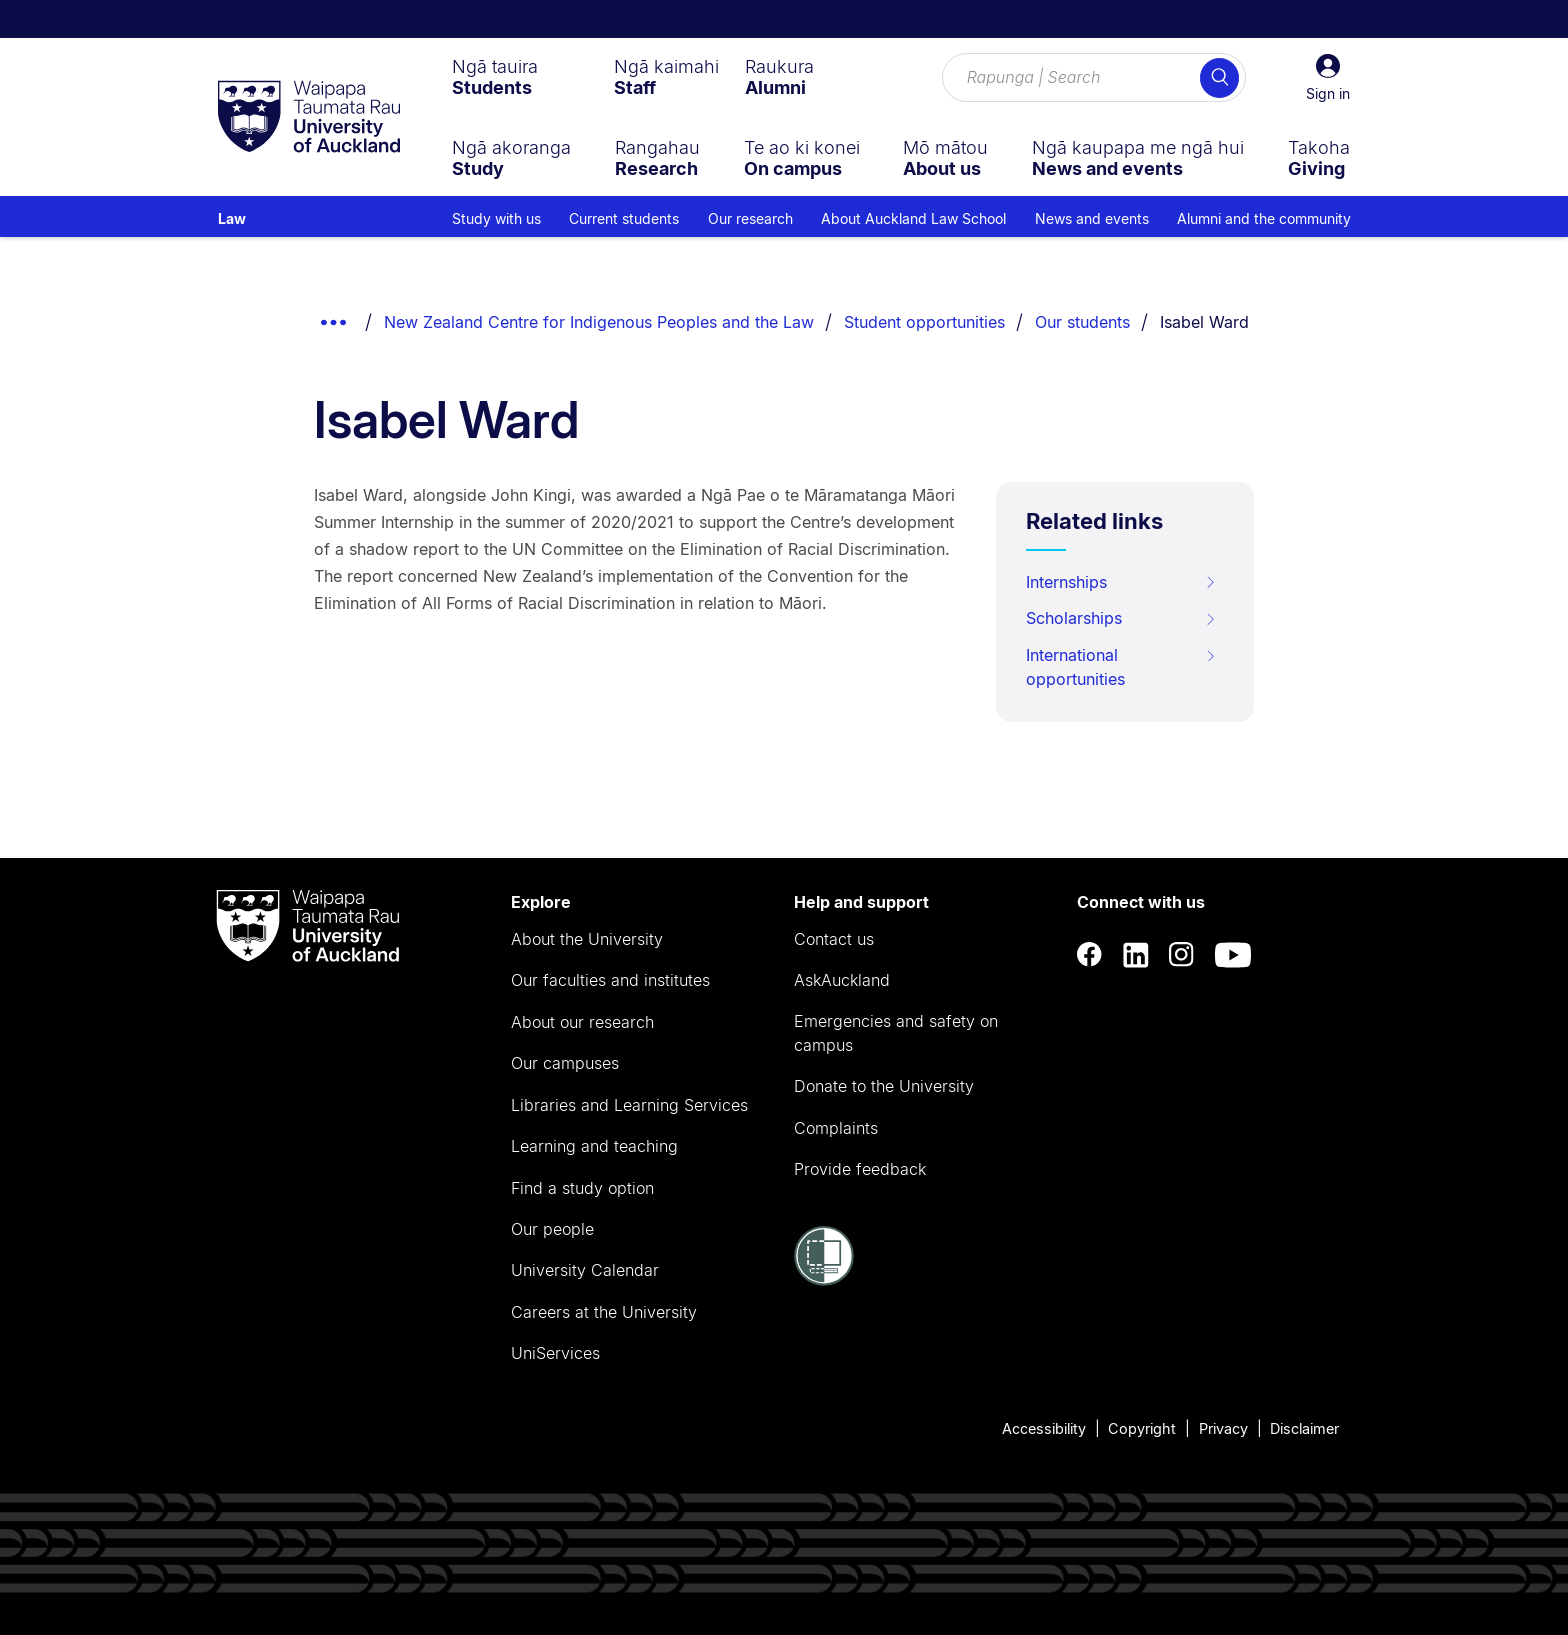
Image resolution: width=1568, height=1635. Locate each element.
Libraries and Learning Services (629, 1105)
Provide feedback (860, 1169)
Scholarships (1121, 618)
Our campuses (565, 1063)
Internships (1121, 582)
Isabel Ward (1204, 322)
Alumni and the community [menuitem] (1264, 218)
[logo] (309, 118)
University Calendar (585, 1270)
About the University (587, 939)
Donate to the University (884, 1086)
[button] (1328, 78)
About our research (582, 1022)
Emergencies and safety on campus (896, 1033)
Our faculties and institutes (610, 980)
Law (232, 218)
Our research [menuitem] (750, 218)
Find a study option (582, 1188)
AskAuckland (842, 980)
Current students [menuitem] (624, 218)
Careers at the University (604, 1312)
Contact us (834, 939)
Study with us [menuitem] (496, 218)
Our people (552, 1229)
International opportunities (1121, 667)
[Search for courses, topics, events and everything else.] (1094, 78)
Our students (1082, 322)
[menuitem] (495, 77)
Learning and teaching (594, 1146)
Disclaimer (1304, 1428)
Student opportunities (924, 322)
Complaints (836, 1128)
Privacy (1223, 1428)
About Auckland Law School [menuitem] (913, 218)
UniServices (555, 1353)
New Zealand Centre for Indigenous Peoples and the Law (599, 322)
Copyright (1142, 1428)
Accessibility (1044, 1428)
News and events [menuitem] (1092, 218)
